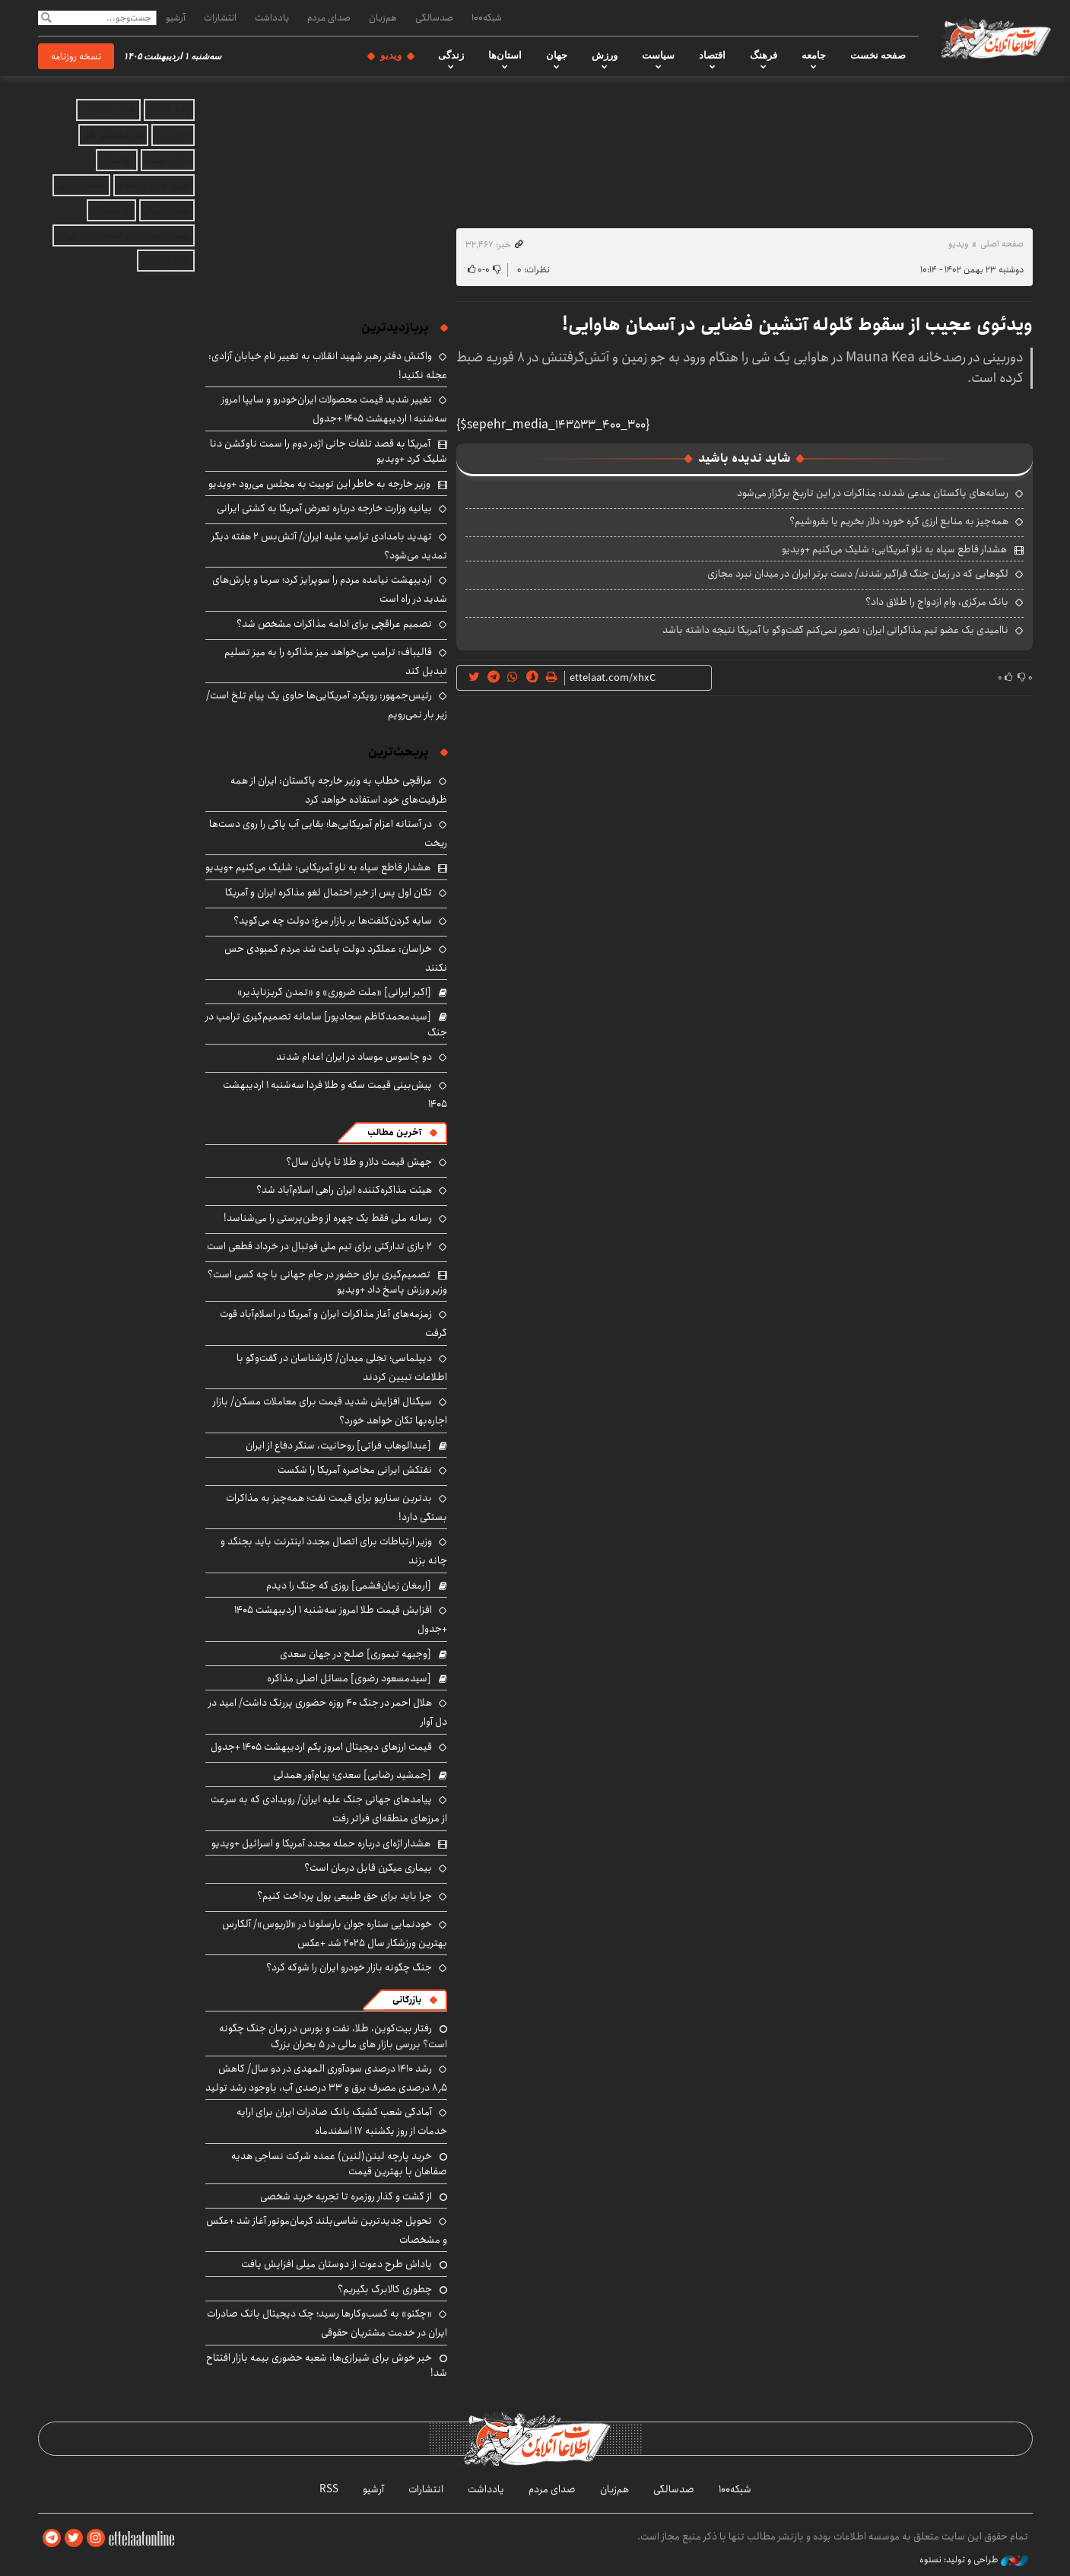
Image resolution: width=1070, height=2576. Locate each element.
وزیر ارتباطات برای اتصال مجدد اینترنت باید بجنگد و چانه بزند (334, 1551)
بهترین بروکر (166, 210)
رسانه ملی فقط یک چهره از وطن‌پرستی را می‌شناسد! (328, 1218)
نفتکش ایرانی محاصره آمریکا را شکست (355, 1469)
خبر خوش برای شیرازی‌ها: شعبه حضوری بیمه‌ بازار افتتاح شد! (326, 2365)
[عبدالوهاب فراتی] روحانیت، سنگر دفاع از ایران (338, 1445)
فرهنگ (763, 55)
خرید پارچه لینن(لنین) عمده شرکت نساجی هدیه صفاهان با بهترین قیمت (339, 2164)
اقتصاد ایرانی (81, 185)
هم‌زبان (383, 17)
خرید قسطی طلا (113, 135)
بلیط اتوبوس (165, 260)
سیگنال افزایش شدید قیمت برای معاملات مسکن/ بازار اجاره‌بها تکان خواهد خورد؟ (330, 1411)
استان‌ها (505, 55)
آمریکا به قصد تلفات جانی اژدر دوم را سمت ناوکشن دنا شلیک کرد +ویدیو (328, 451)
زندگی (451, 55)
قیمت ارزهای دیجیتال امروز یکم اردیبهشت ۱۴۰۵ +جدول (321, 1746)
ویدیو (391, 55)
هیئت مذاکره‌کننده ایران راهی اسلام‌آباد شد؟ (344, 1189)
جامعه (814, 55)
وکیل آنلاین (169, 110)
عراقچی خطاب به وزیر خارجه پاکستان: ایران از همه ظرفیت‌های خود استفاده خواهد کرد (338, 790)
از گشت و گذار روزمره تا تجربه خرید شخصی (346, 2196)
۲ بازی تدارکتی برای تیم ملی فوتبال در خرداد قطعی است (319, 1246)
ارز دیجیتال (111, 210)
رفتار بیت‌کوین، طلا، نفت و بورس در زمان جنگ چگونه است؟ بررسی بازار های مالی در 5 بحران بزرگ (333, 2036)
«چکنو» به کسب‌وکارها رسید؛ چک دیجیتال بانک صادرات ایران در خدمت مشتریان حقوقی (327, 2323)
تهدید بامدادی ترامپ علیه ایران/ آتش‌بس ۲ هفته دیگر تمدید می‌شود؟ (329, 546)
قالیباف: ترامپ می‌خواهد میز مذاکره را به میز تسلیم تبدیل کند (335, 661)
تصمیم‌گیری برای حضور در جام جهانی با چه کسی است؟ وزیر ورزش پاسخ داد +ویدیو (327, 1282)
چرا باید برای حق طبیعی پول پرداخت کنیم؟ (344, 1895)
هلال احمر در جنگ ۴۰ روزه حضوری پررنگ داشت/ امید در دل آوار (327, 1712)
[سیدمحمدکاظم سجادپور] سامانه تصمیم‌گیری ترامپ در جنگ (326, 1024)
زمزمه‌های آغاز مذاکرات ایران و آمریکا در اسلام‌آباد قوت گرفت (333, 1323)
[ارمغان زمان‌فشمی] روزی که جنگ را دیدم (348, 1585)
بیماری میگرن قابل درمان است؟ (368, 1867)
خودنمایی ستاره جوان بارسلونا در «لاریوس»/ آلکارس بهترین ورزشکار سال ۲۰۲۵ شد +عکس (334, 1933)
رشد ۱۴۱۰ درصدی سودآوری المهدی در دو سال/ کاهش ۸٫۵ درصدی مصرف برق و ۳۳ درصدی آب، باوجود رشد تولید (326, 2078)
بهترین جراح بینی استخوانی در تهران (123, 235)
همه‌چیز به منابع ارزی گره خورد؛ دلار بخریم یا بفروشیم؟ (898, 521)
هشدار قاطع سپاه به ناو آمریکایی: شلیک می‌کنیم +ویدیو (894, 549)
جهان (556, 55)
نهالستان (116, 160)
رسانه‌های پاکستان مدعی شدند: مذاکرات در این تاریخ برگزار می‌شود (872, 493)
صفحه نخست (878, 55)
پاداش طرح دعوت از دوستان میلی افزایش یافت (336, 2264)
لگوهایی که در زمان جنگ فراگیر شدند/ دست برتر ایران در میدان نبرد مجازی (857, 573)
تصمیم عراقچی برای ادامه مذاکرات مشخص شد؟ (334, 623)
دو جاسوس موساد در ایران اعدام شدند (354, 1056)
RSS (328, 2489)
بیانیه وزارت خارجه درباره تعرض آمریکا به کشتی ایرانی (324, 508)
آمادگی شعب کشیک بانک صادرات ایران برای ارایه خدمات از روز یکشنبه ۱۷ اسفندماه (342, 2121)
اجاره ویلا (173, 135)
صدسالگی (434, 17)
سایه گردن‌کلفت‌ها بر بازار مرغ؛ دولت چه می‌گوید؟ (332, 920)
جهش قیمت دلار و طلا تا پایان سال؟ (359, 1161)
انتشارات (220, 17)
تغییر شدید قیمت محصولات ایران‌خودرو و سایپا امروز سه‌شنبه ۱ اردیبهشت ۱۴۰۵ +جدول (334, 409)
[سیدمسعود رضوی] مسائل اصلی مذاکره (349, 1678)
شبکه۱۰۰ (486, 17)
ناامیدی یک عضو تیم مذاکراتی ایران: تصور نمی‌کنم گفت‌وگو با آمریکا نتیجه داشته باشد (835, 630)
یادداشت (272, 17)
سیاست (658, 55)
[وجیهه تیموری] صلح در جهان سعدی (355, 1654)
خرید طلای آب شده (154, 185)
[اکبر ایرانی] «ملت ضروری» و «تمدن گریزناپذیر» (334, 992)
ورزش (605, 55)
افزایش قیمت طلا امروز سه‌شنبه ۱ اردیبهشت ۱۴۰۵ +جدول (340, 1619)
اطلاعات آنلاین (995, 38)
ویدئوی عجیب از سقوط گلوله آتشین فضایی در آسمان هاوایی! (797, 324)
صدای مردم (329, 17)
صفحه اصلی (1002, 244)
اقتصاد (712, 55)
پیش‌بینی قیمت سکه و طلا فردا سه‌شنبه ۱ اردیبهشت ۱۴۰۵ (335, 1094)
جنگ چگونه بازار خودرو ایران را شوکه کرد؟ (349, 1967)
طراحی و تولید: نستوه (973, 2560)
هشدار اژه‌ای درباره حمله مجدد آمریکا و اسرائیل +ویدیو (320, 1843)
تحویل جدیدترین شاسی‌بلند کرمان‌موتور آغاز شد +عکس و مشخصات (326, 2230)
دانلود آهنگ (167, 160)
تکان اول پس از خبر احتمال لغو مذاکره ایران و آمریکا (328, 892)
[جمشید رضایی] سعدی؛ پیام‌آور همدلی (352, 1775)
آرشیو (176, 17)
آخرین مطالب (394, 1132)
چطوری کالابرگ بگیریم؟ (385, 2289)
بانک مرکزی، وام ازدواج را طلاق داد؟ (936, 601)
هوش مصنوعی (108, 110)
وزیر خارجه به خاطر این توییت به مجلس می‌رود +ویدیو (319, 483)
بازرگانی (406, 1999)
